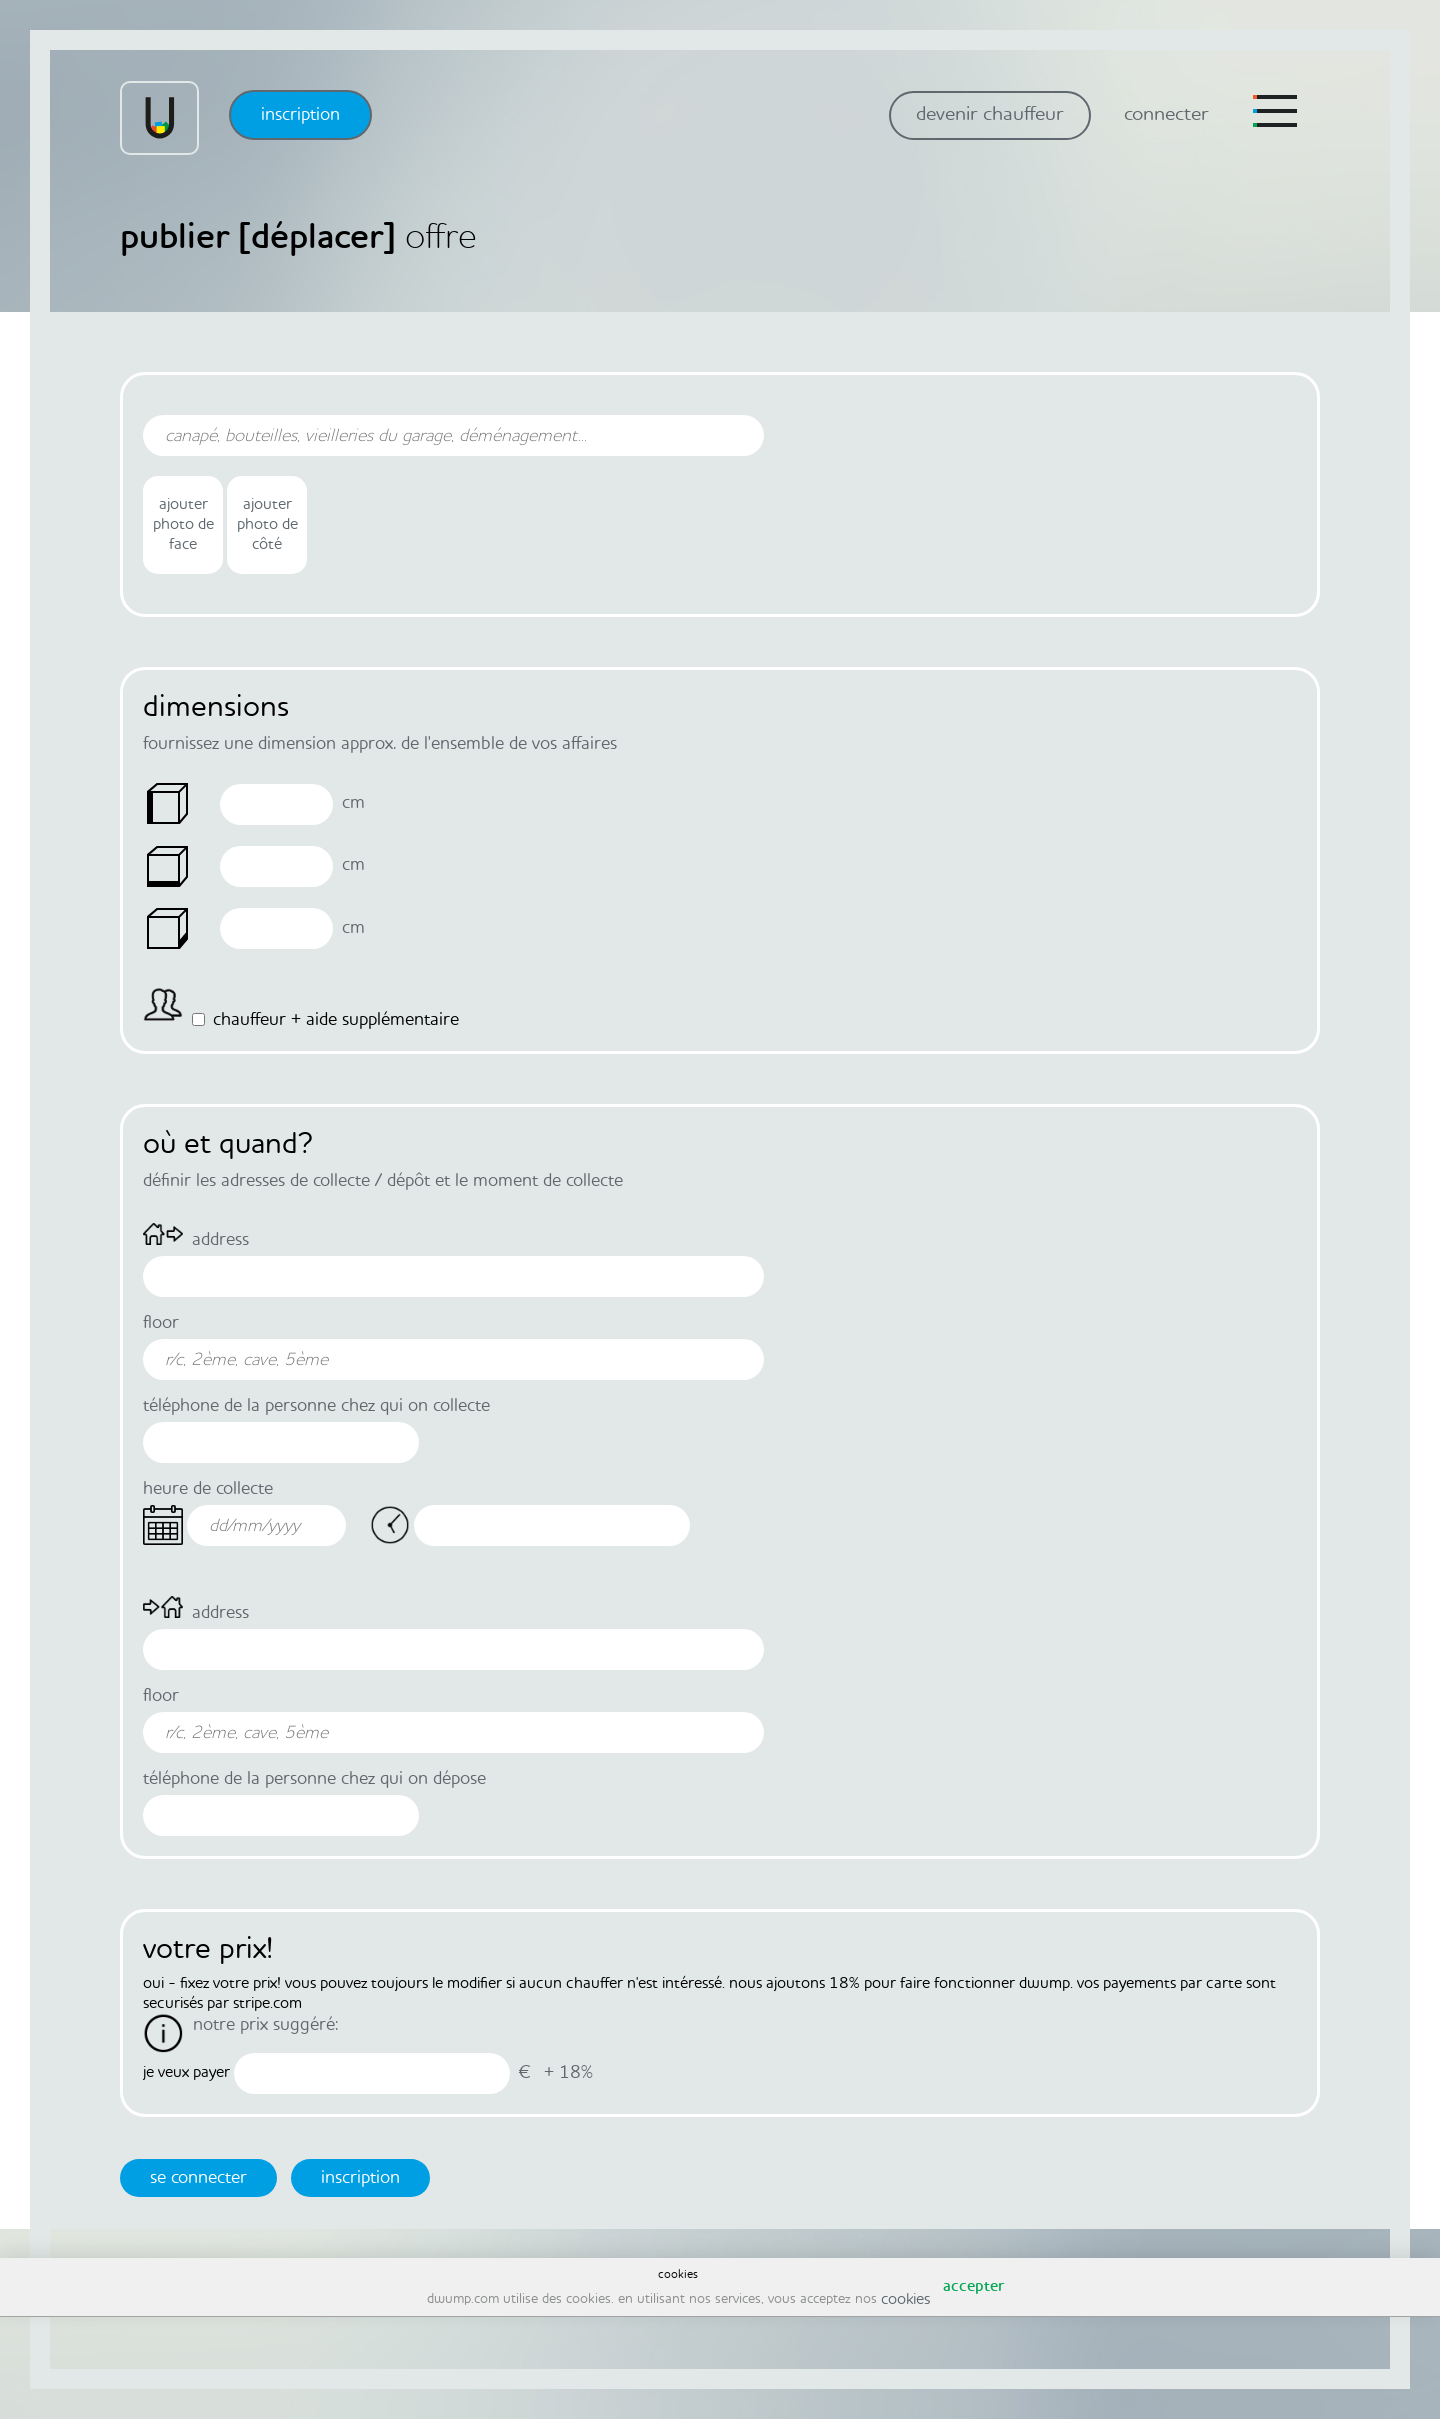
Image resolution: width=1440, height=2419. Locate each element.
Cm (353, 803)
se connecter (198, 2178)
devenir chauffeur (990, 115)
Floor (161, 1323)
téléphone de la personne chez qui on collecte (316, 1406)
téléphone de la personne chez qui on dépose (314, 1779)
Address (220, 1240)
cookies (905, 2300)
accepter (973, 2287)
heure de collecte (208, 1489)
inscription (300, 115)
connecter (1166, 115)
